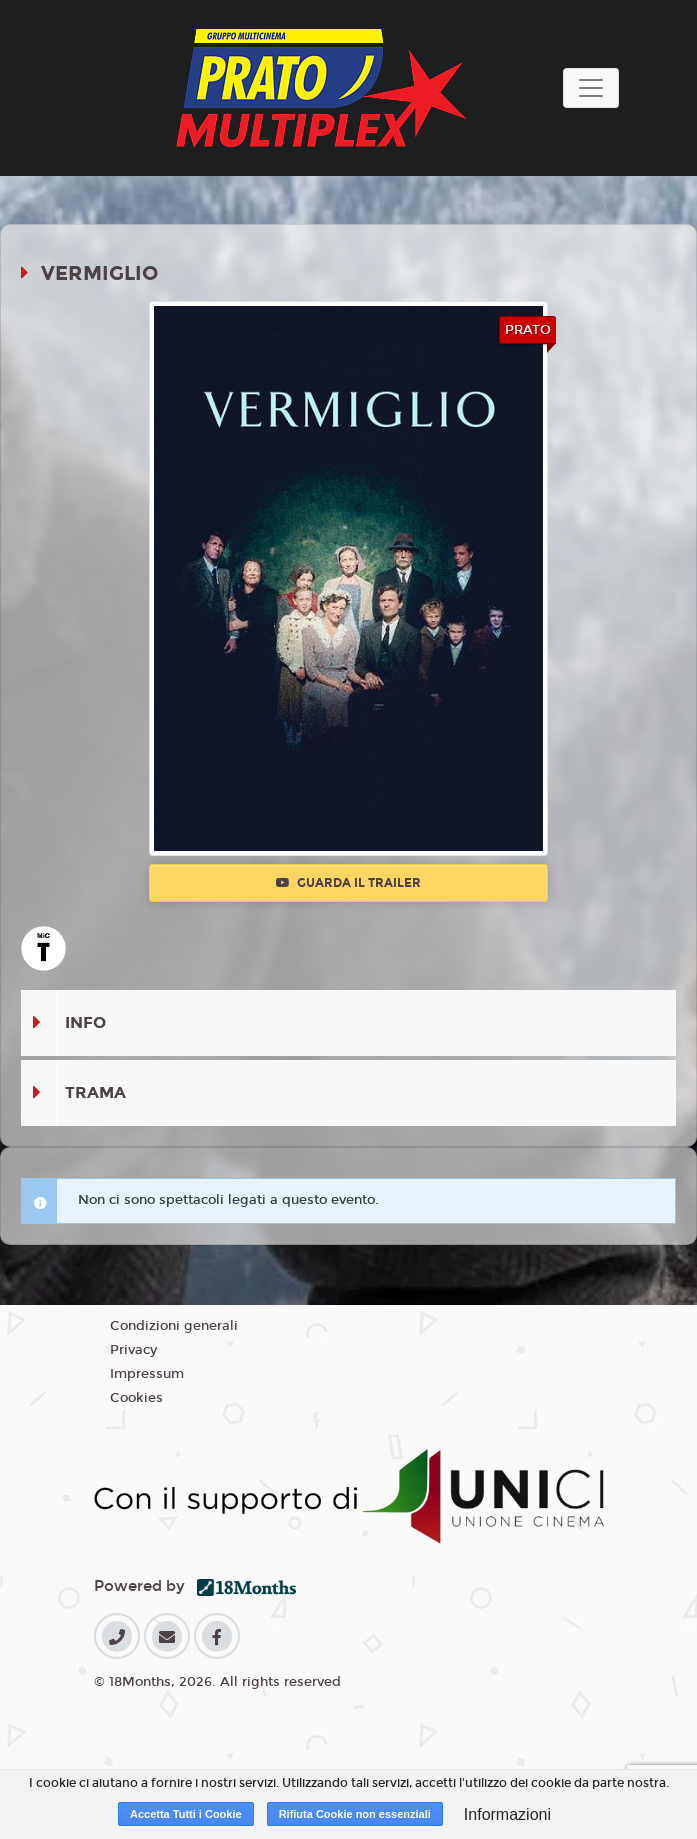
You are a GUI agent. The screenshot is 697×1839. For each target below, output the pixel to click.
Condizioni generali (174, 1326)
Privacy (133, 1350)
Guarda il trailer (348, 883)
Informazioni (507, 1814)
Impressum (147, 1374)
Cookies (136, 1398)
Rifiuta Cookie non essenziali (355, 1814)
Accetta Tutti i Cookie (186, 1814)
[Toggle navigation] (591, 88)
